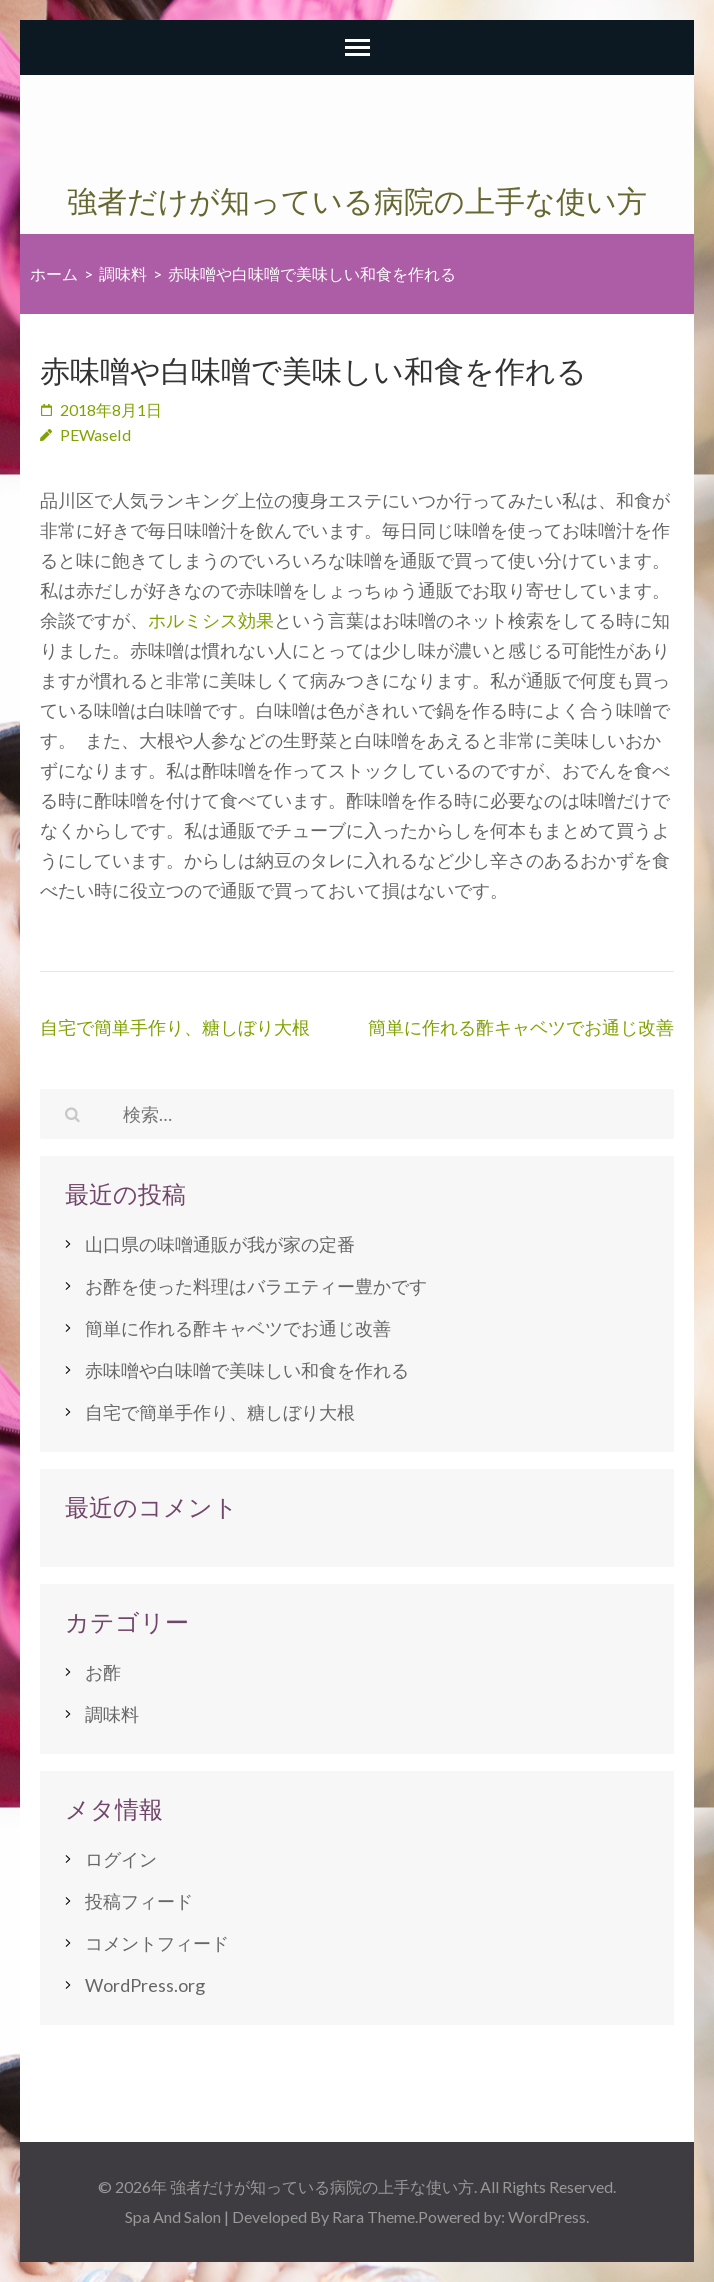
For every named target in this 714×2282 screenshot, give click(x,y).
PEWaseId (95, 434)
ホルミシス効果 (211, 620)
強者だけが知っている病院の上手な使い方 (357, 201)
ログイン (121, 1859)
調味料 (112, 1714)
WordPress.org (145, 1985)
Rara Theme (373, 2216)
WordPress (547, 2216)
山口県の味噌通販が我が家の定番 (220, 1244)
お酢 (103, 1672)
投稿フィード (139, 1901)
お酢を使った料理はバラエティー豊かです (256, 1286)
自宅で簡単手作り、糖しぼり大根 (175, 1027)
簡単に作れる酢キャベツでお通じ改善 (521, 1027)
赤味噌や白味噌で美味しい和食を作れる (247, 1370)
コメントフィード (157, 1943)
